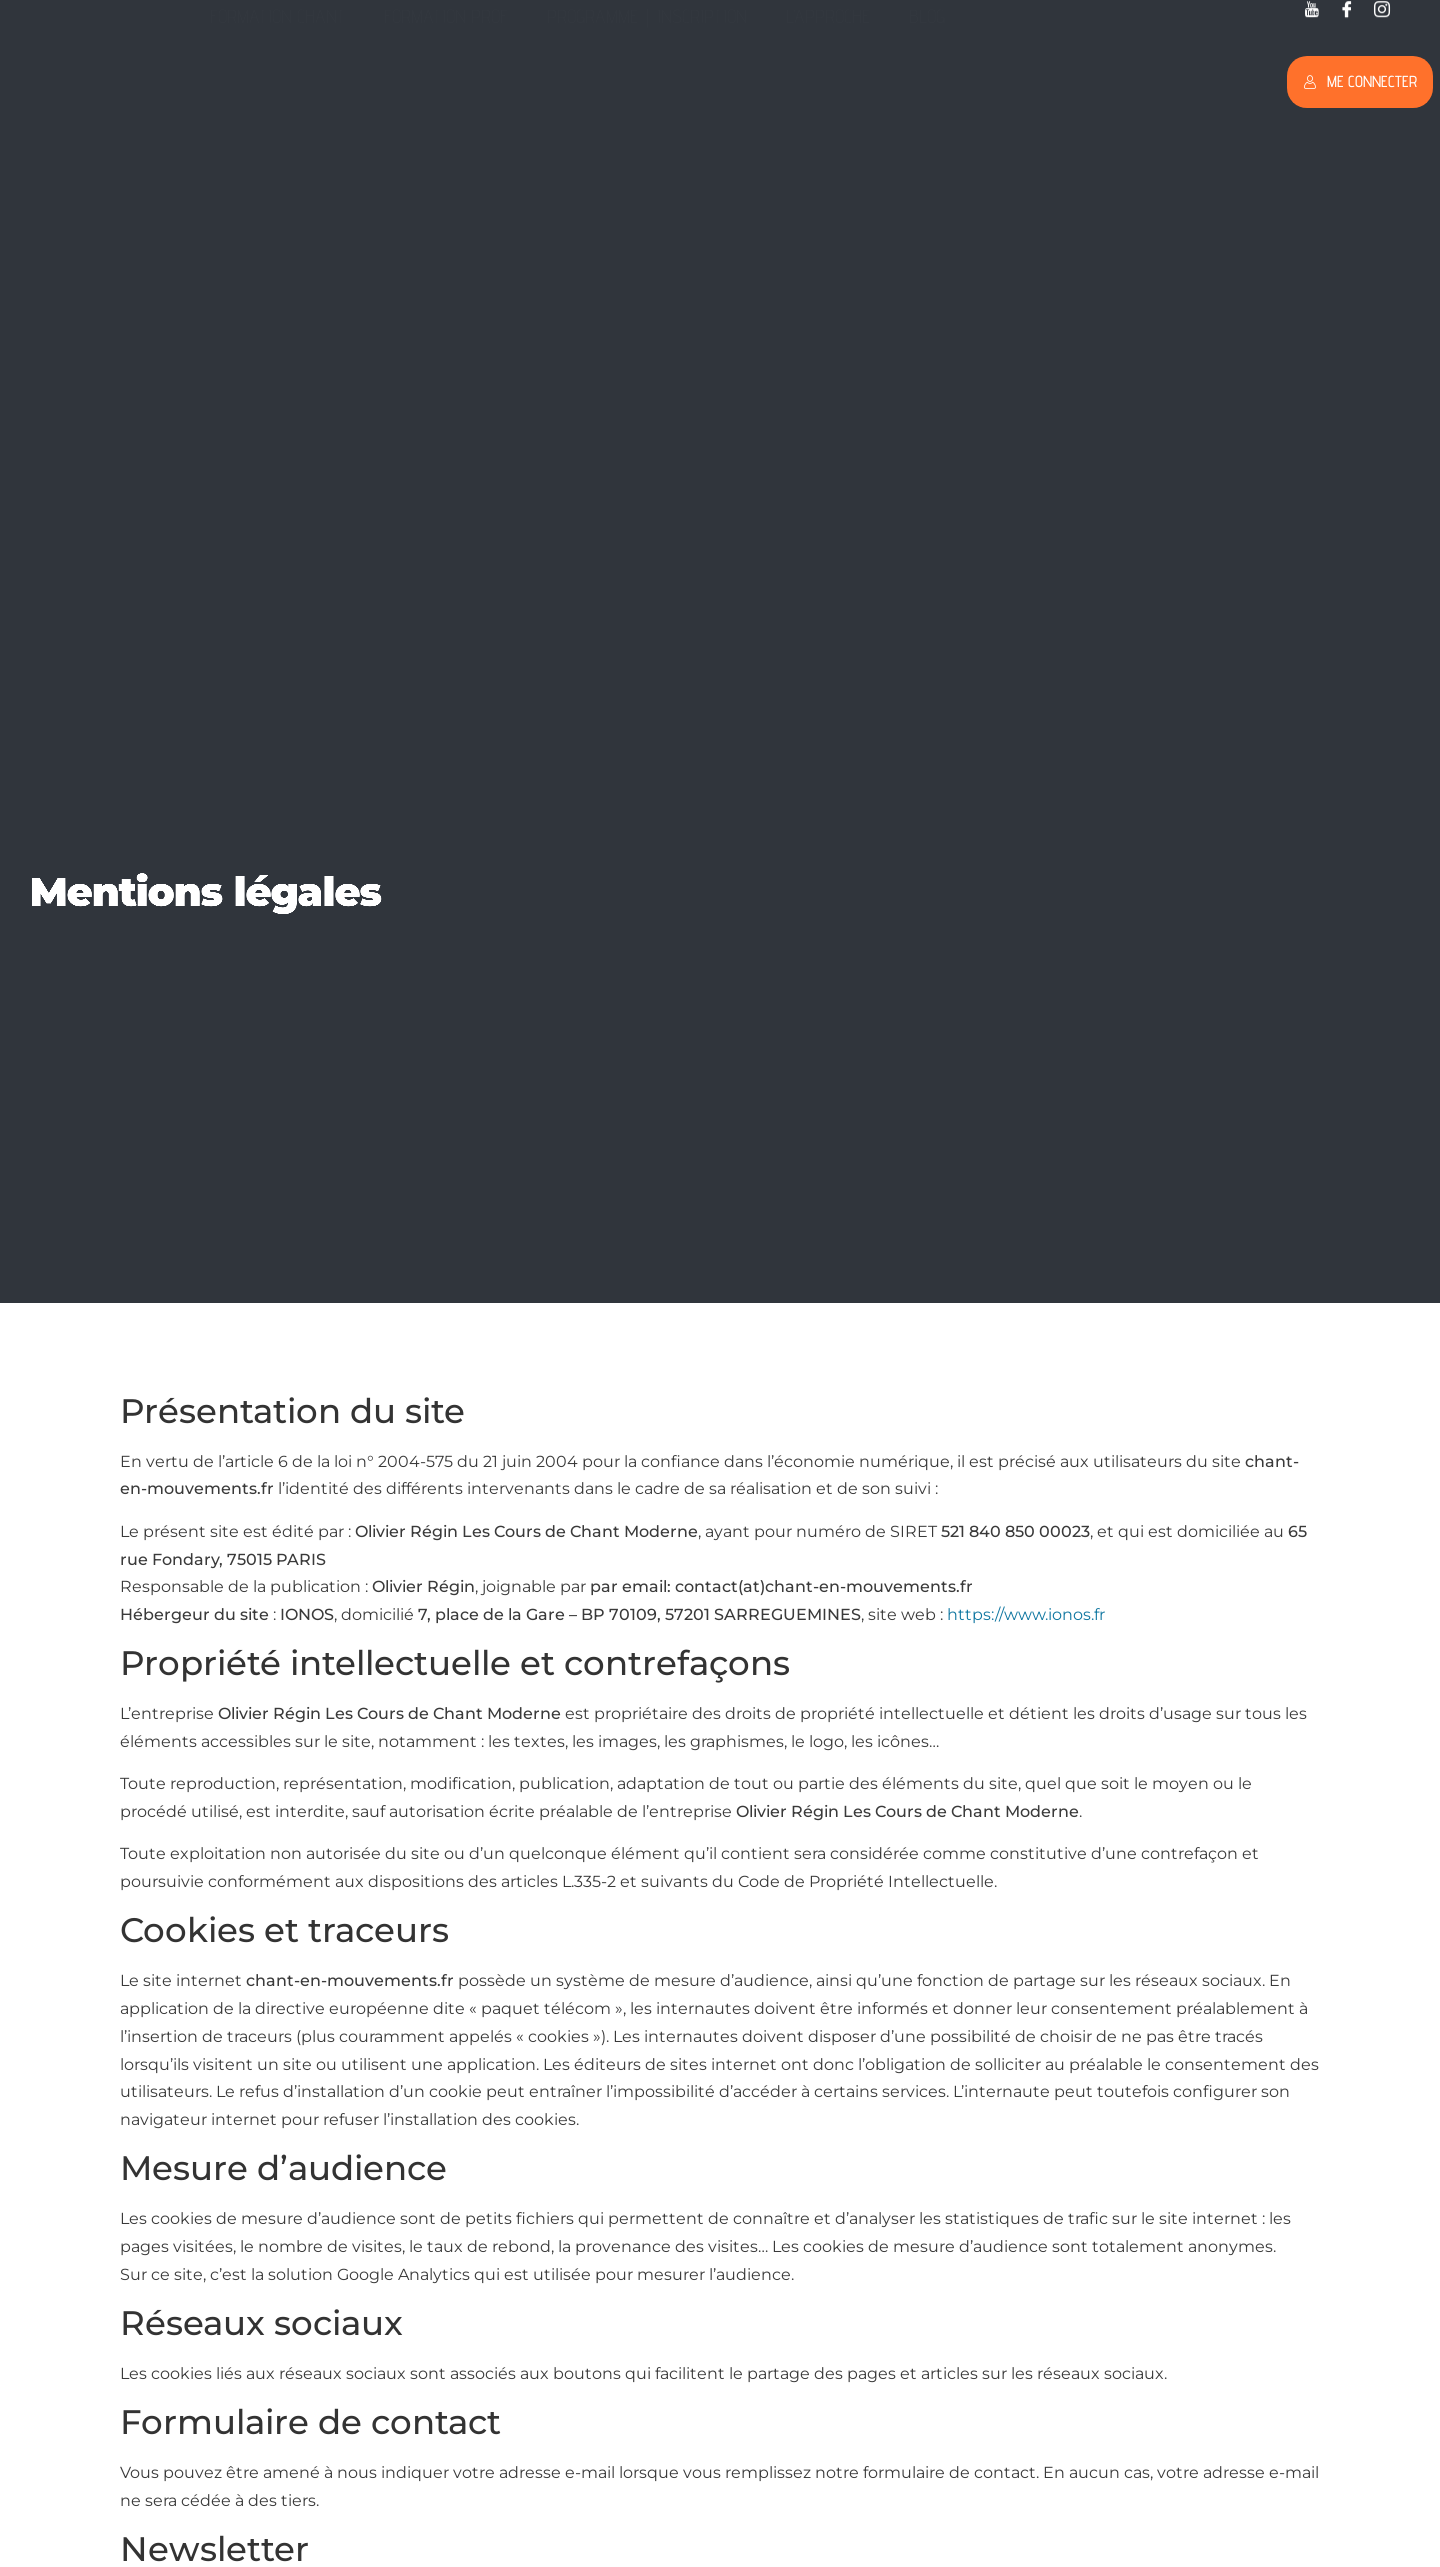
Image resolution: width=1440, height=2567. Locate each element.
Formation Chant (277, 76)
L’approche (828, 76)
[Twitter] (1382, 10)
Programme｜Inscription (647, 76)
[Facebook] (1347, 10)
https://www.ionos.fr (1026, 1614)
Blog (927, 76)
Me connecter (1360, 81)
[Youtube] (1312, 10)
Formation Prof (446, 76)
